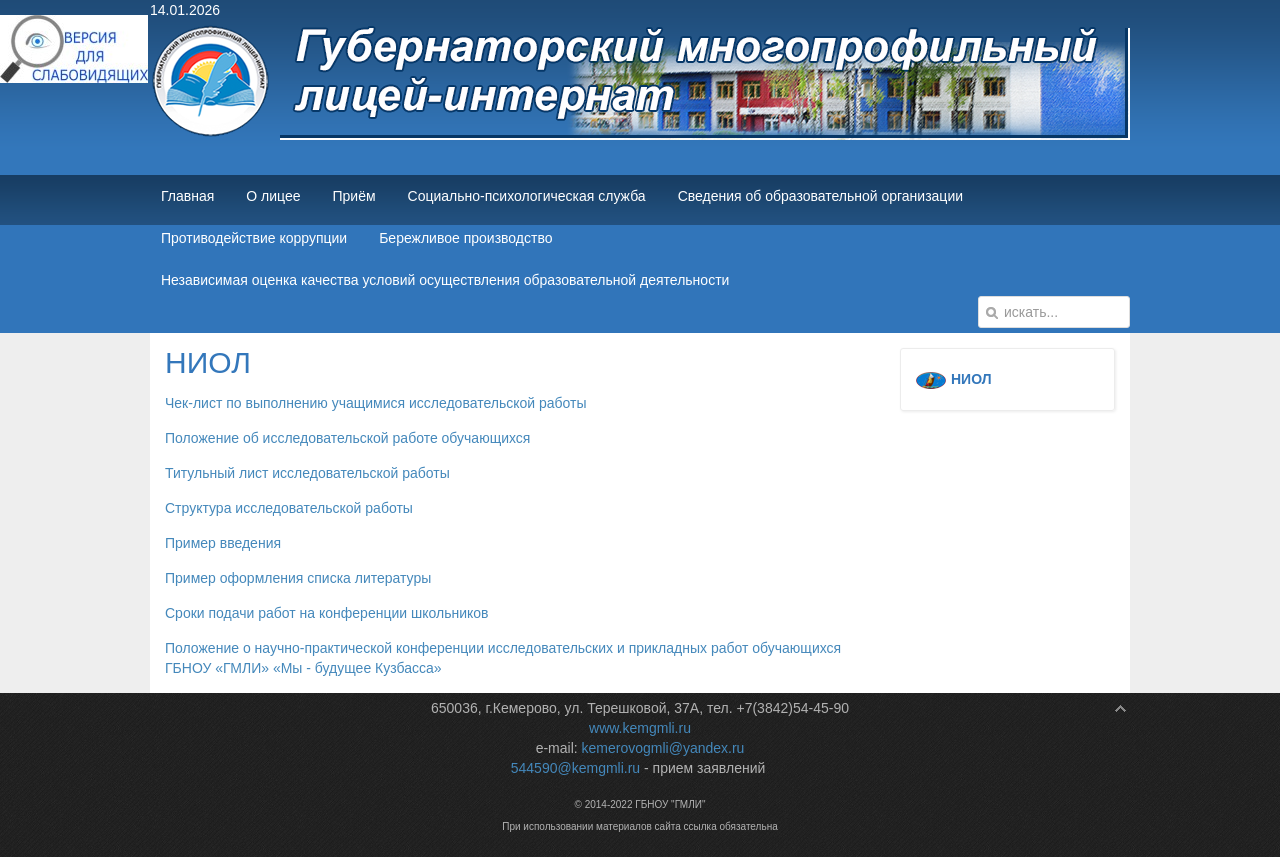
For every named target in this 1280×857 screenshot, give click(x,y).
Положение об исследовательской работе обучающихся (347, 438)
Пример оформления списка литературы (298, 578)
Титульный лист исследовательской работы (307, 473)
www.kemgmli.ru (640, 728)
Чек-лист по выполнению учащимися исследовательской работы (376, 403)
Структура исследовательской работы (289, 508)
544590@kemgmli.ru (575, 768)
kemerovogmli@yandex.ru (663, 748)
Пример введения (223, 543)
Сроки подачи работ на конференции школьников (326, 613)
